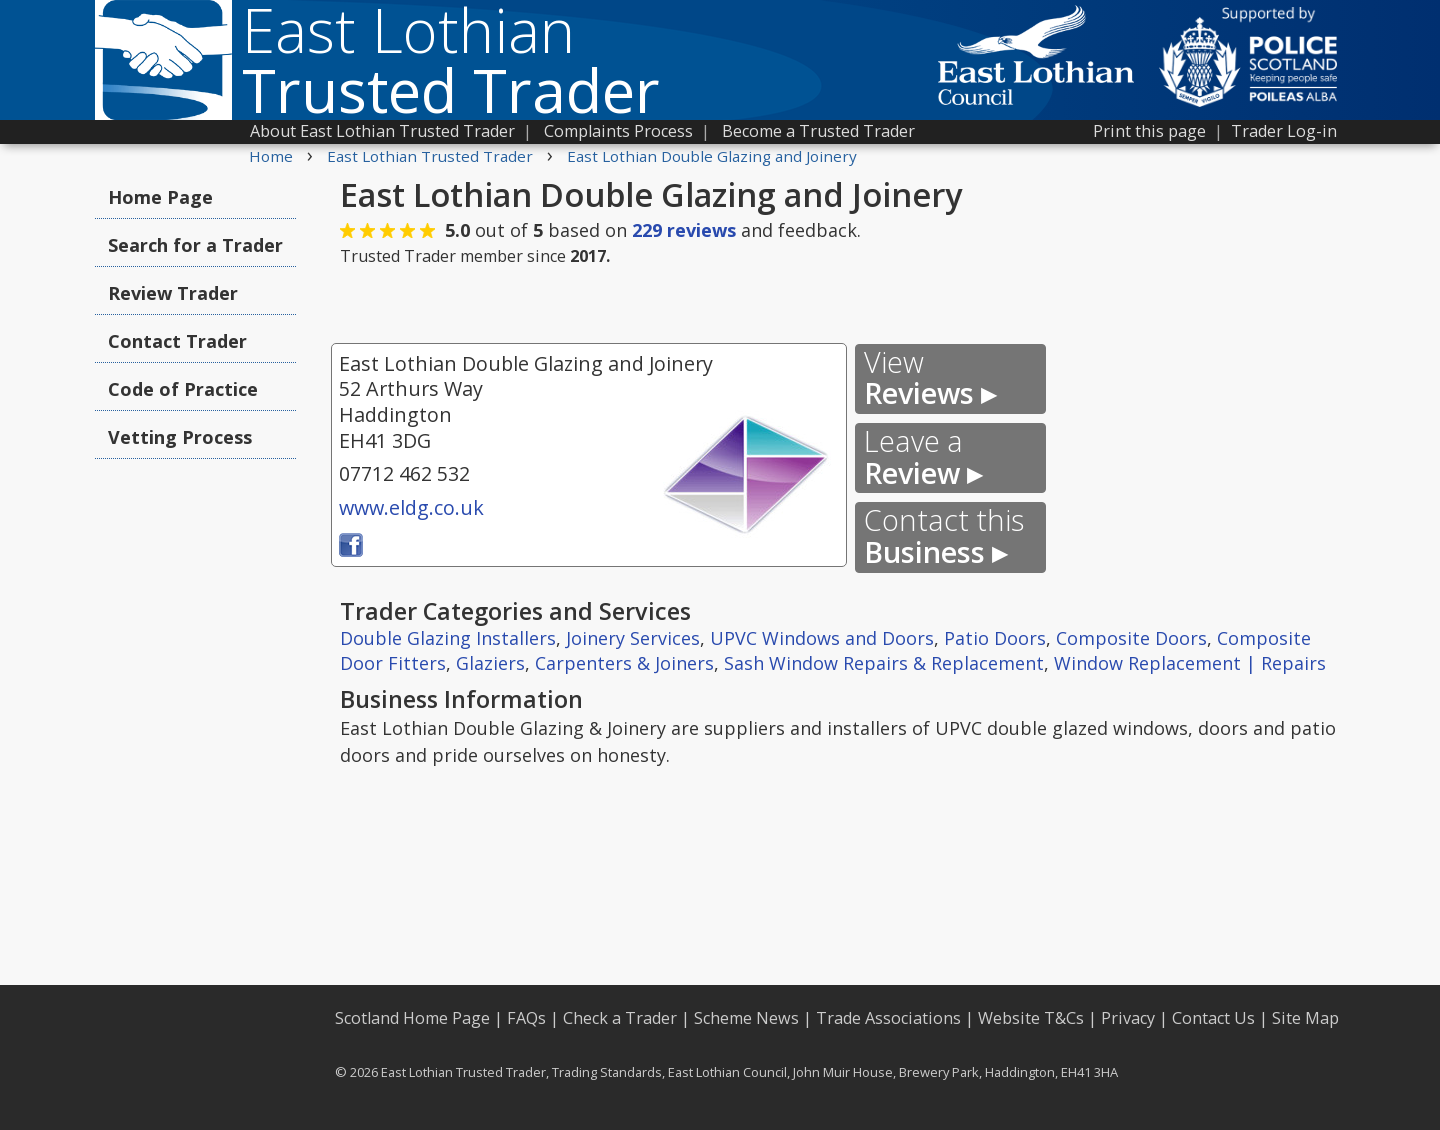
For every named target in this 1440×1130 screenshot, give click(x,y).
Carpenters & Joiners (624, 663)
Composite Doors (1131, 638)
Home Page (160, 197)
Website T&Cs (1031, 1018)
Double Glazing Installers (448, 638)
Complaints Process (618, 131)
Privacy (1128, 1018)
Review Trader (173, 293)
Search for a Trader (195, 245)
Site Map (1305, 1018)
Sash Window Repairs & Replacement (884, 663)
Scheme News (746, 1018)
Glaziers (490, 663)
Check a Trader (620, 1018)
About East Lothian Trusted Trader (382, 131)
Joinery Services (633, 638)
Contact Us (1213, 1018)
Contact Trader (177, 341)
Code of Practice (183, 389)
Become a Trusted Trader (818, 131)
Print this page (1149, 131)
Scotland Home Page (412, 1018)
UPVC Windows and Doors (822, 638)
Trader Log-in (1284, 131)
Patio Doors (995, 638)
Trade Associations (888, 1018)
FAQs (526, 1018)
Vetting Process (180, 437)
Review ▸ (923, 457)
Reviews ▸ (930, 378)
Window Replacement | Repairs (1190, 663)
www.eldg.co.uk (411, 507)
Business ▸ (944, 536)
